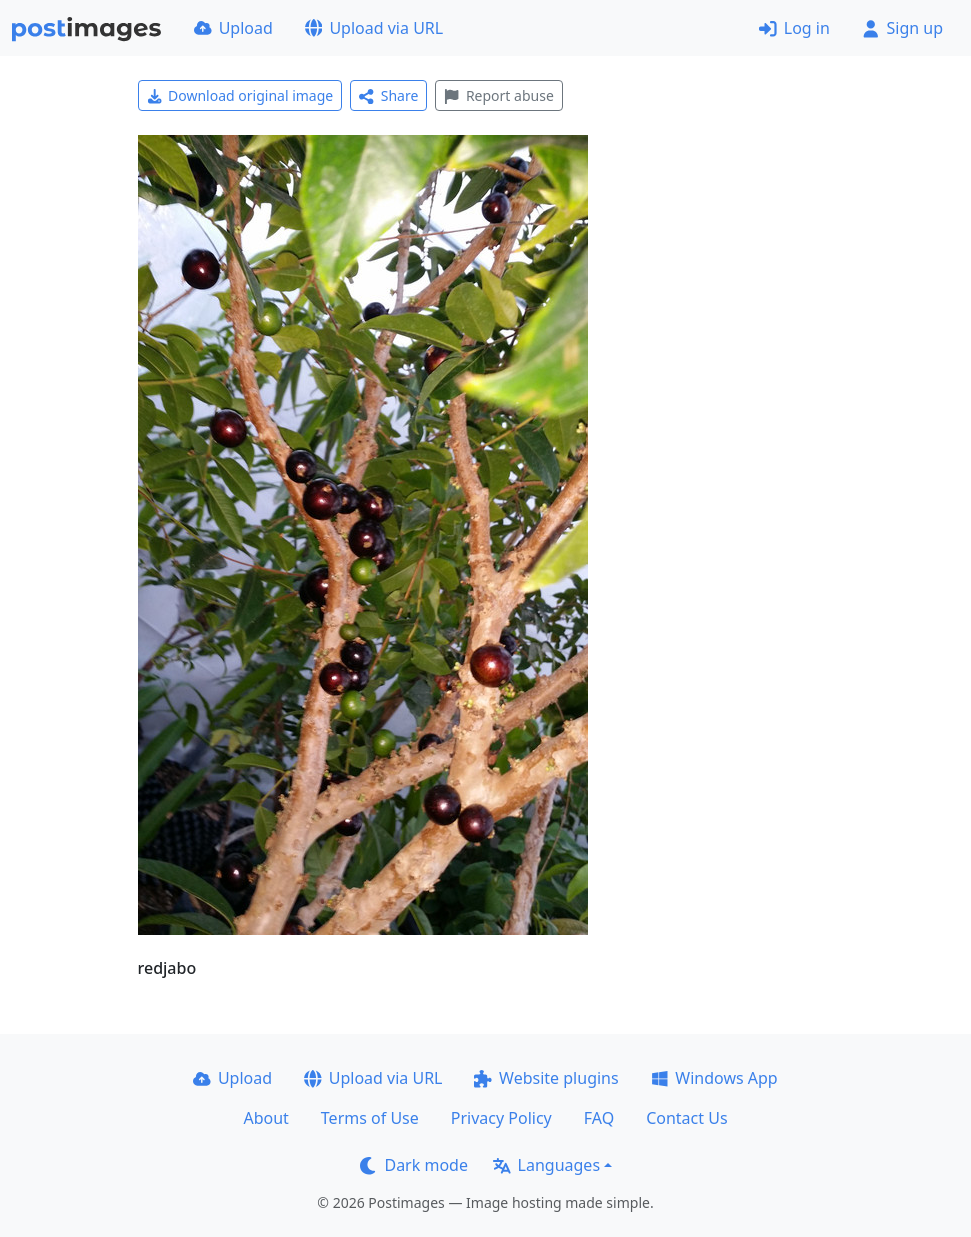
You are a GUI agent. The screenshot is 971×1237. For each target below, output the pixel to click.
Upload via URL (374, 28)
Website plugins (546, 1078)
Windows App (714, 1078)
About (265, 1118)
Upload (233, 28)
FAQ (599, 1118)
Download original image (240, 95)
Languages (546, 1165)
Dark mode (414, 1165)
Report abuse (498, 95)
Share (388, 95)
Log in (794, 28)
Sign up (902, 28)
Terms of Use (370, 1118)
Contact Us (686, 1118)
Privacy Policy (501, 1118)
